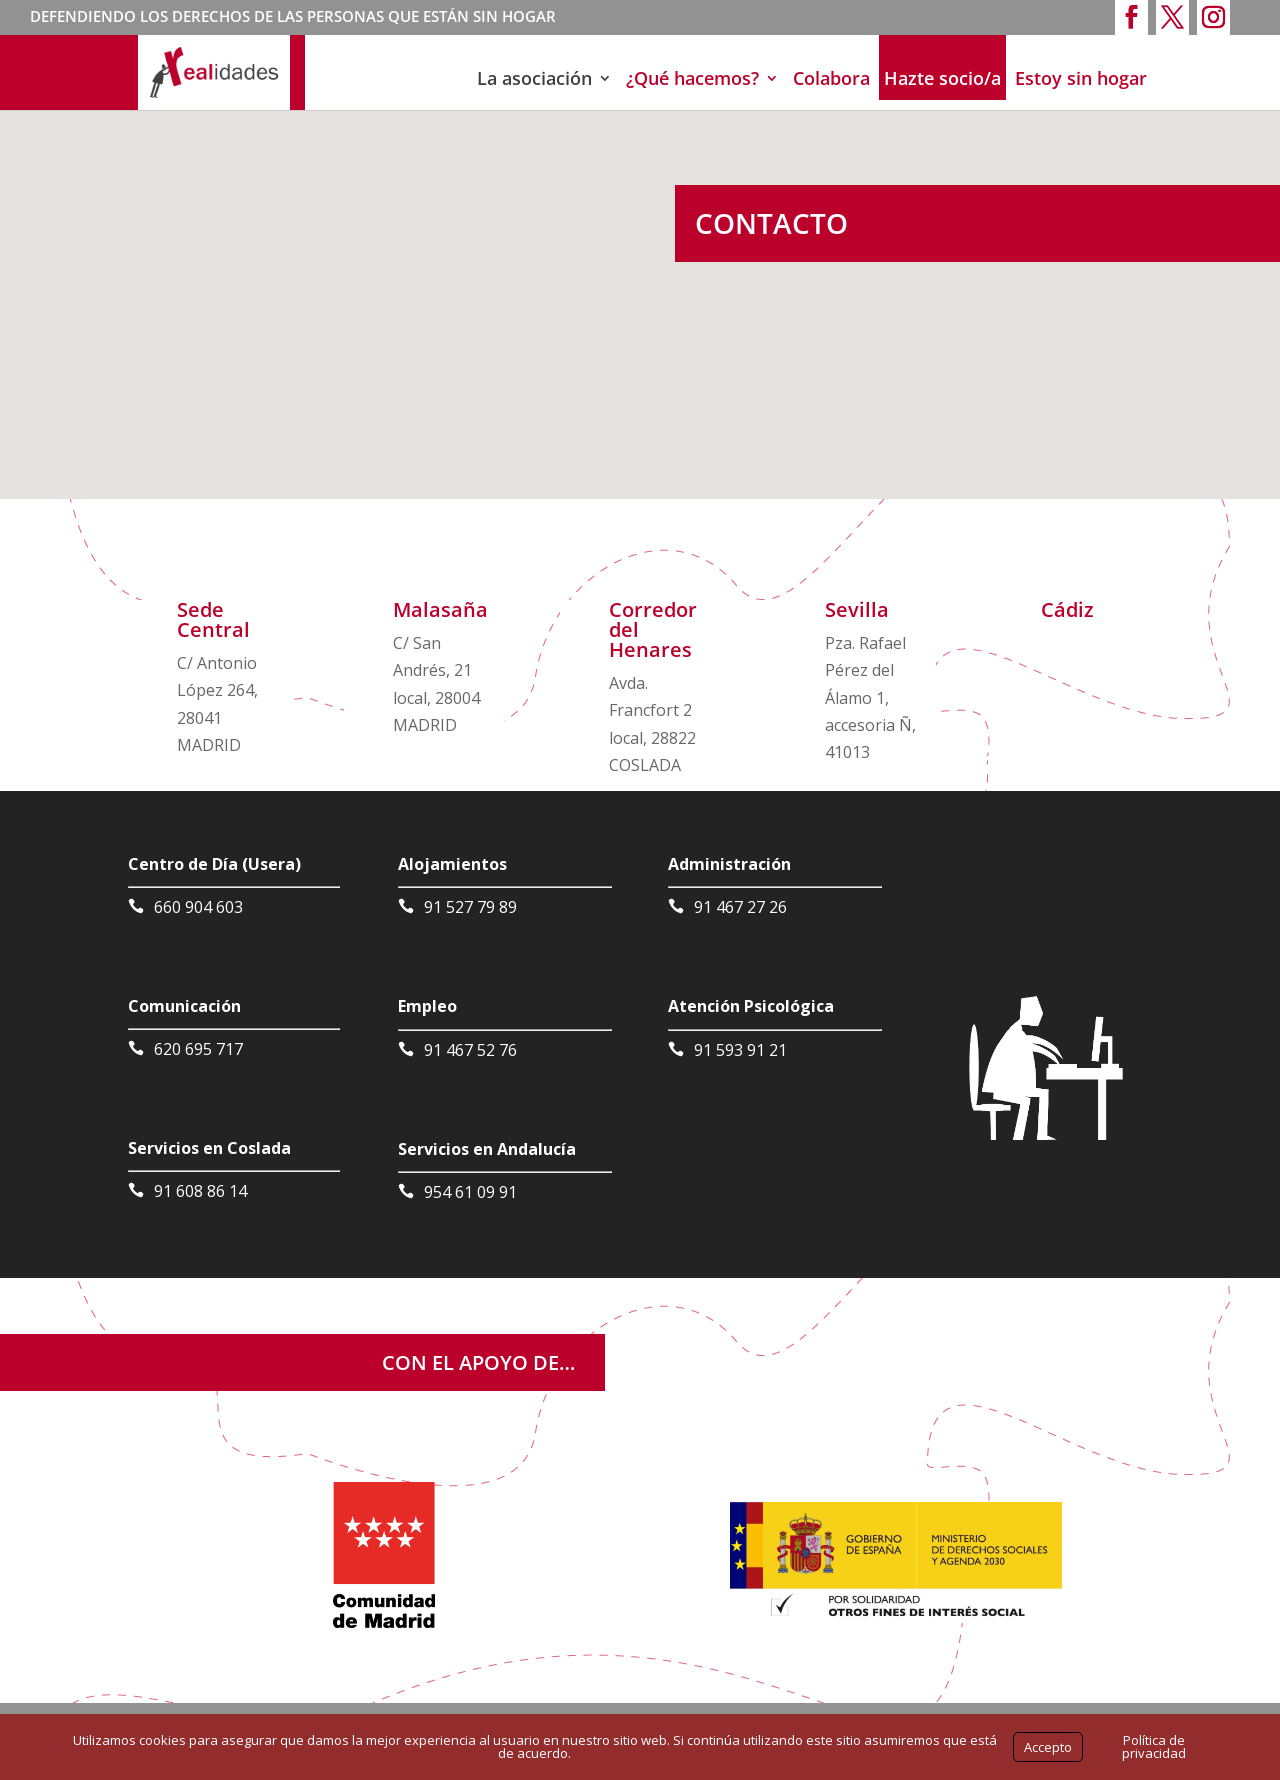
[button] (601, 198)
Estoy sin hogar (1081, 78)
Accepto (1048, 1747)
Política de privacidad (1154, 1746)
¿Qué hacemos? (692, 78)
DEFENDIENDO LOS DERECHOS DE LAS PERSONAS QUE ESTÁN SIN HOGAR (293, 18)
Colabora (831, 78)
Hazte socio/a (942, 78)
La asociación (534, 78)
